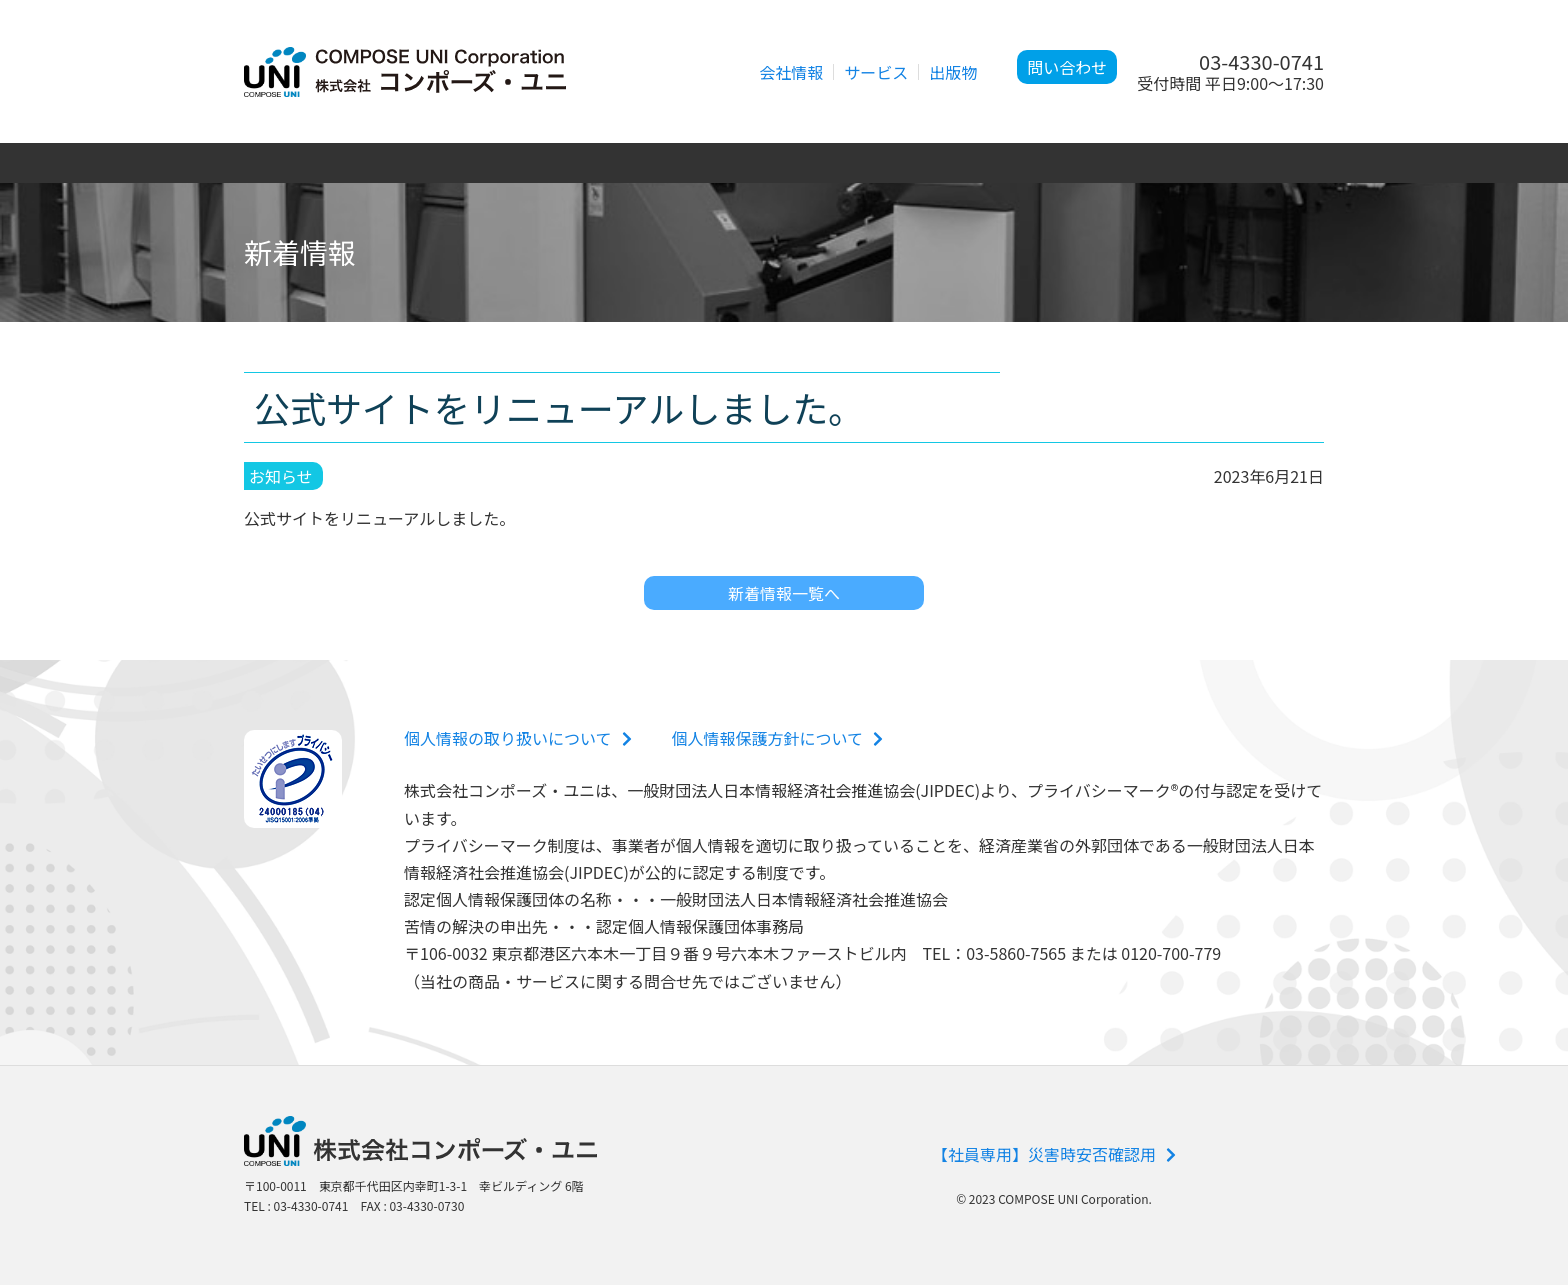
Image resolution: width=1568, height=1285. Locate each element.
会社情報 (791, 72)
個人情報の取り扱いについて (518, 738)
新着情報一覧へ (784, 593)
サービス (876, 72)
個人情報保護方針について (778, 738)
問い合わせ (1067, 67)
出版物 (953, 72)
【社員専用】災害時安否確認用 (1054, 1154)
